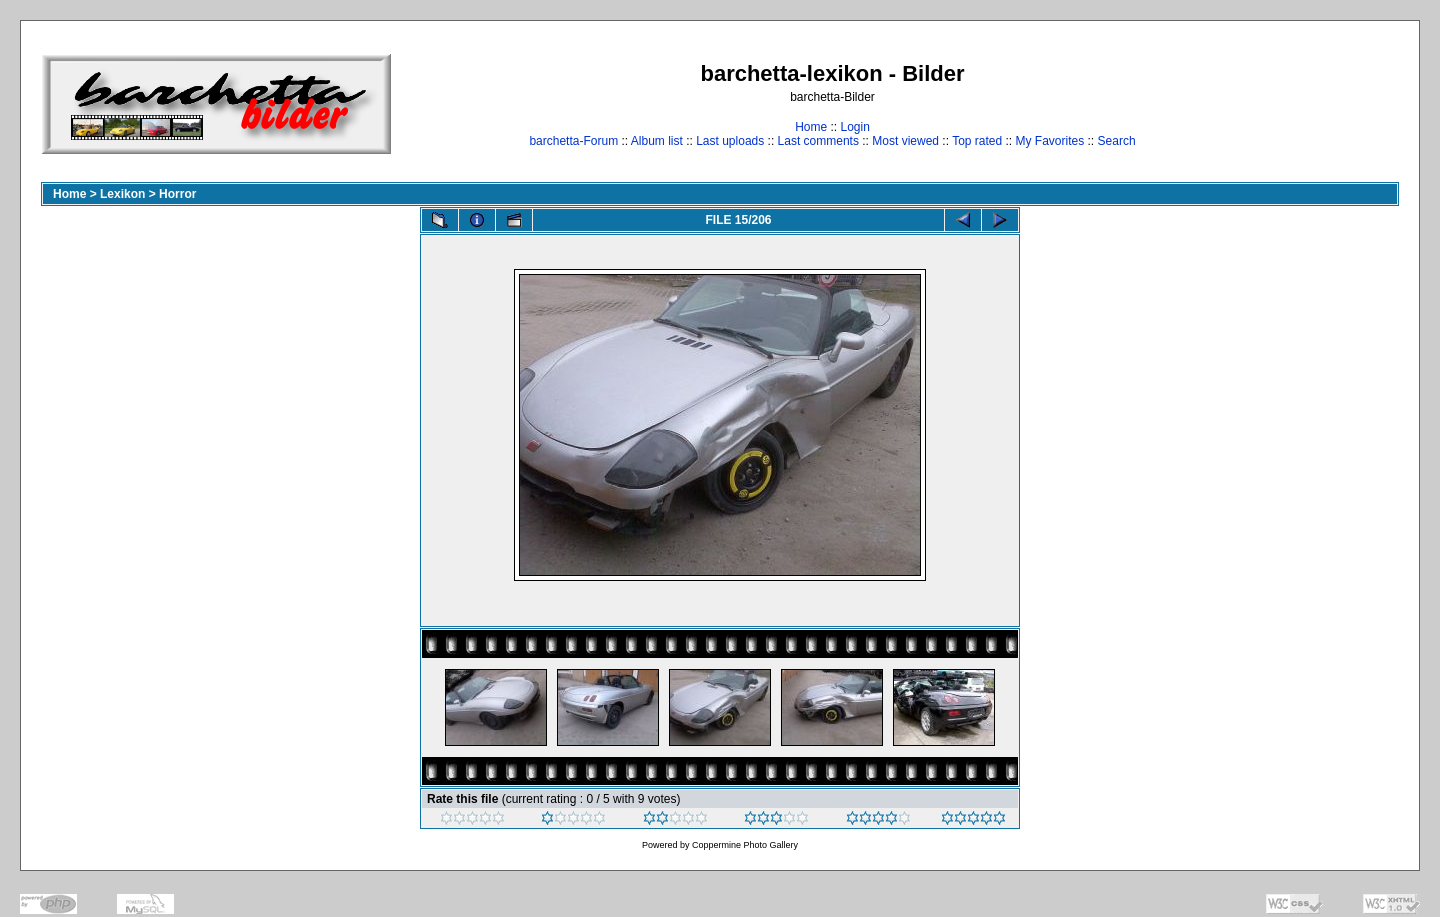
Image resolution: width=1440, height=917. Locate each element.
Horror (177, 194)
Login (854, 127)
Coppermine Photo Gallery (745, 845)
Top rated (977, 141)
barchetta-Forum (573, 141)
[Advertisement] (1336, 103)
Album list (657, 141)
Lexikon (122, 194)
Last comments (818, 141)
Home (811, 127)
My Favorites (1050, 141)
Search (1117, 141)
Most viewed (905, 141)
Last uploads (730, 141)
